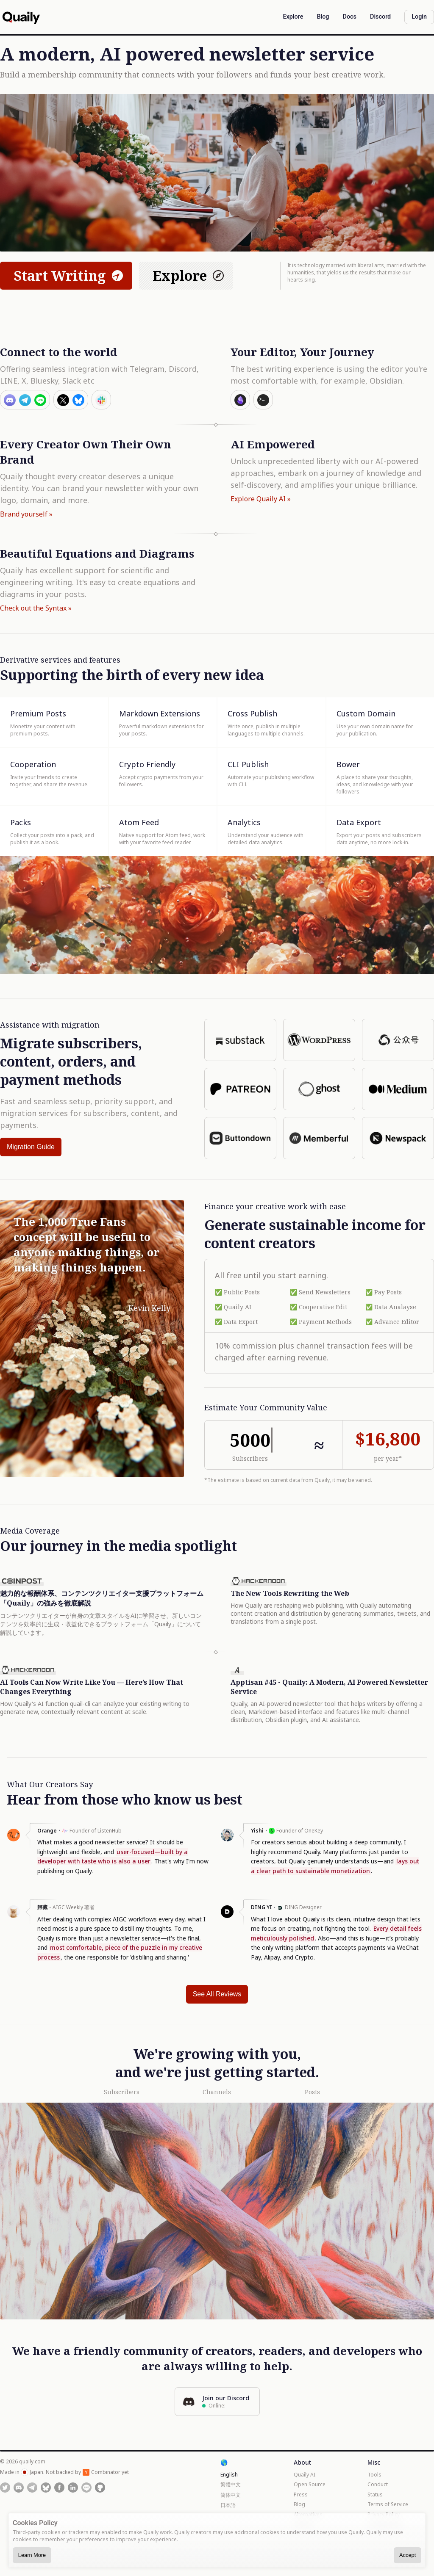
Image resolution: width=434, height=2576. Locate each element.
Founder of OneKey (299, 1830)
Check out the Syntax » (36, 608)
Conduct (377, 2484)
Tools (374, 2474)
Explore (189, 275)
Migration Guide (31, 1146)
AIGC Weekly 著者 (74, 1907)
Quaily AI (304, 2474)
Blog (299, 2504)
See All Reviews (217, 1994)
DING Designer (303, 1907)
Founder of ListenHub (96, 1830)
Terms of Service (387, 2504)
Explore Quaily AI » (261, 498)
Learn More (32, 2555)
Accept (407, 2555)
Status (375, 2494)
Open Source (310, 2484)
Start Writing (69, 275)
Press (301, 2494)
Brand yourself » (26, 514)
